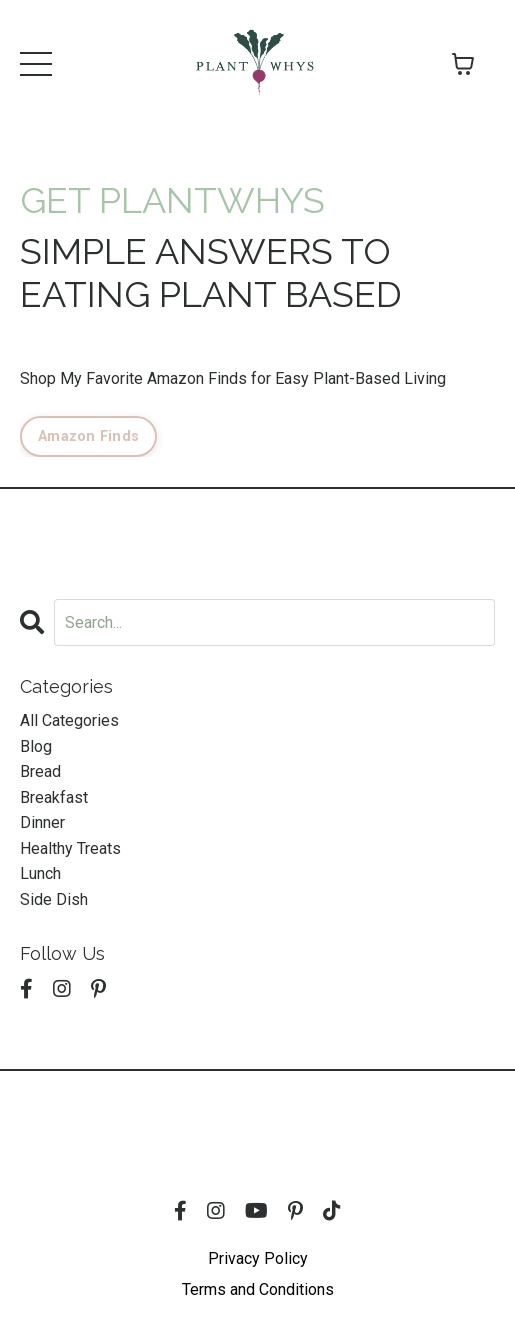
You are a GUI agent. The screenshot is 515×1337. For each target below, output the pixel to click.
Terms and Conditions (258, 1289)
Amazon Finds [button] (88, 436)
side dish (54, 899)
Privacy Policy (258, 1258)
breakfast (54, 797)
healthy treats (70, 848)
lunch (40, 873)
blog (36, 746)
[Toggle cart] (463, 64)
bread (40, 771)
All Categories (69, 720)
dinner (42, 822)
